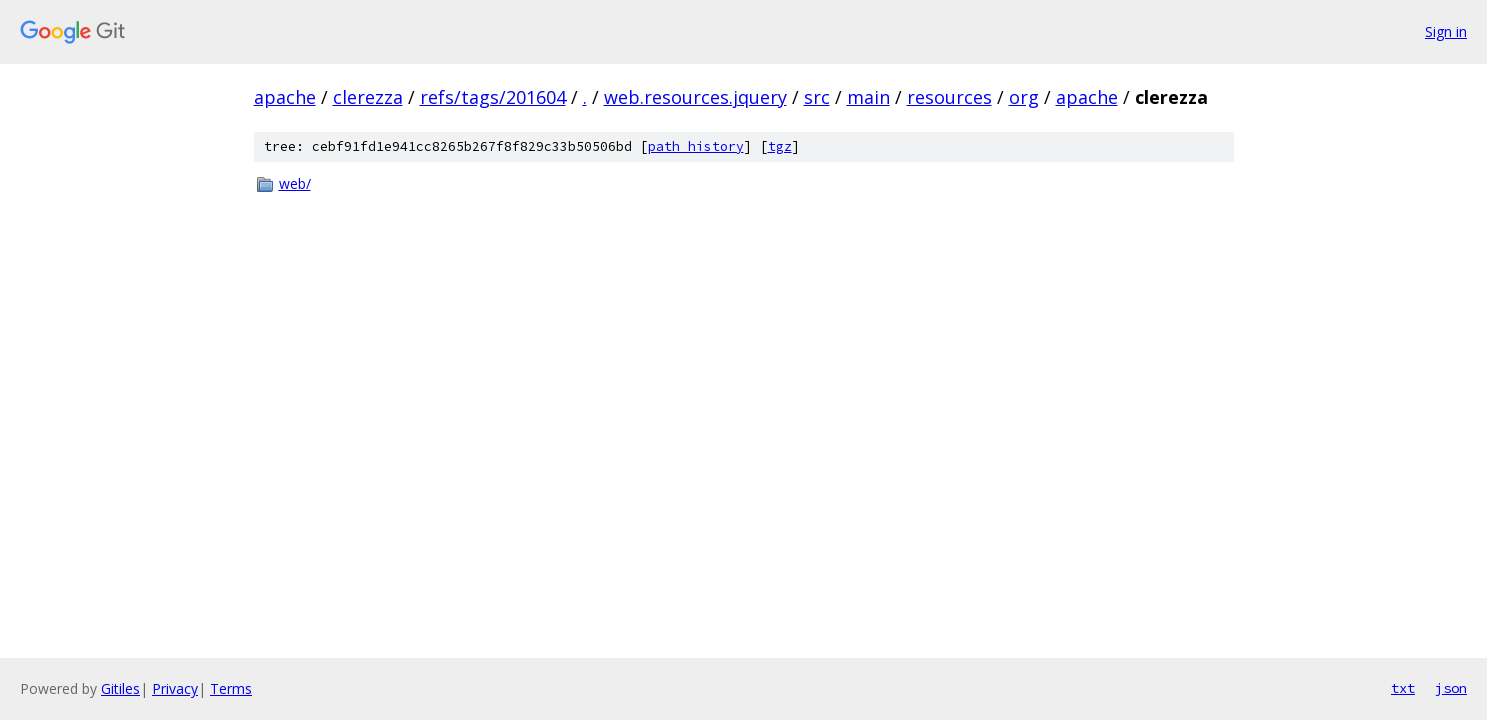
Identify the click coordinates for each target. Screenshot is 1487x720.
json (1451, 688)
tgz (780, 146)
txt (1403, 688)
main (868, 97)
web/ (295, 183)
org (1024, 97)
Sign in (1446, 31)
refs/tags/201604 (493, 97)
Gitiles (120, 688)
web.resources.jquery (695, 97)
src (817, 97)
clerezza (368, 97)
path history (696, 146)
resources (949, 97)
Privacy (175, 688)
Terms (231, 688)
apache (285, 97)
